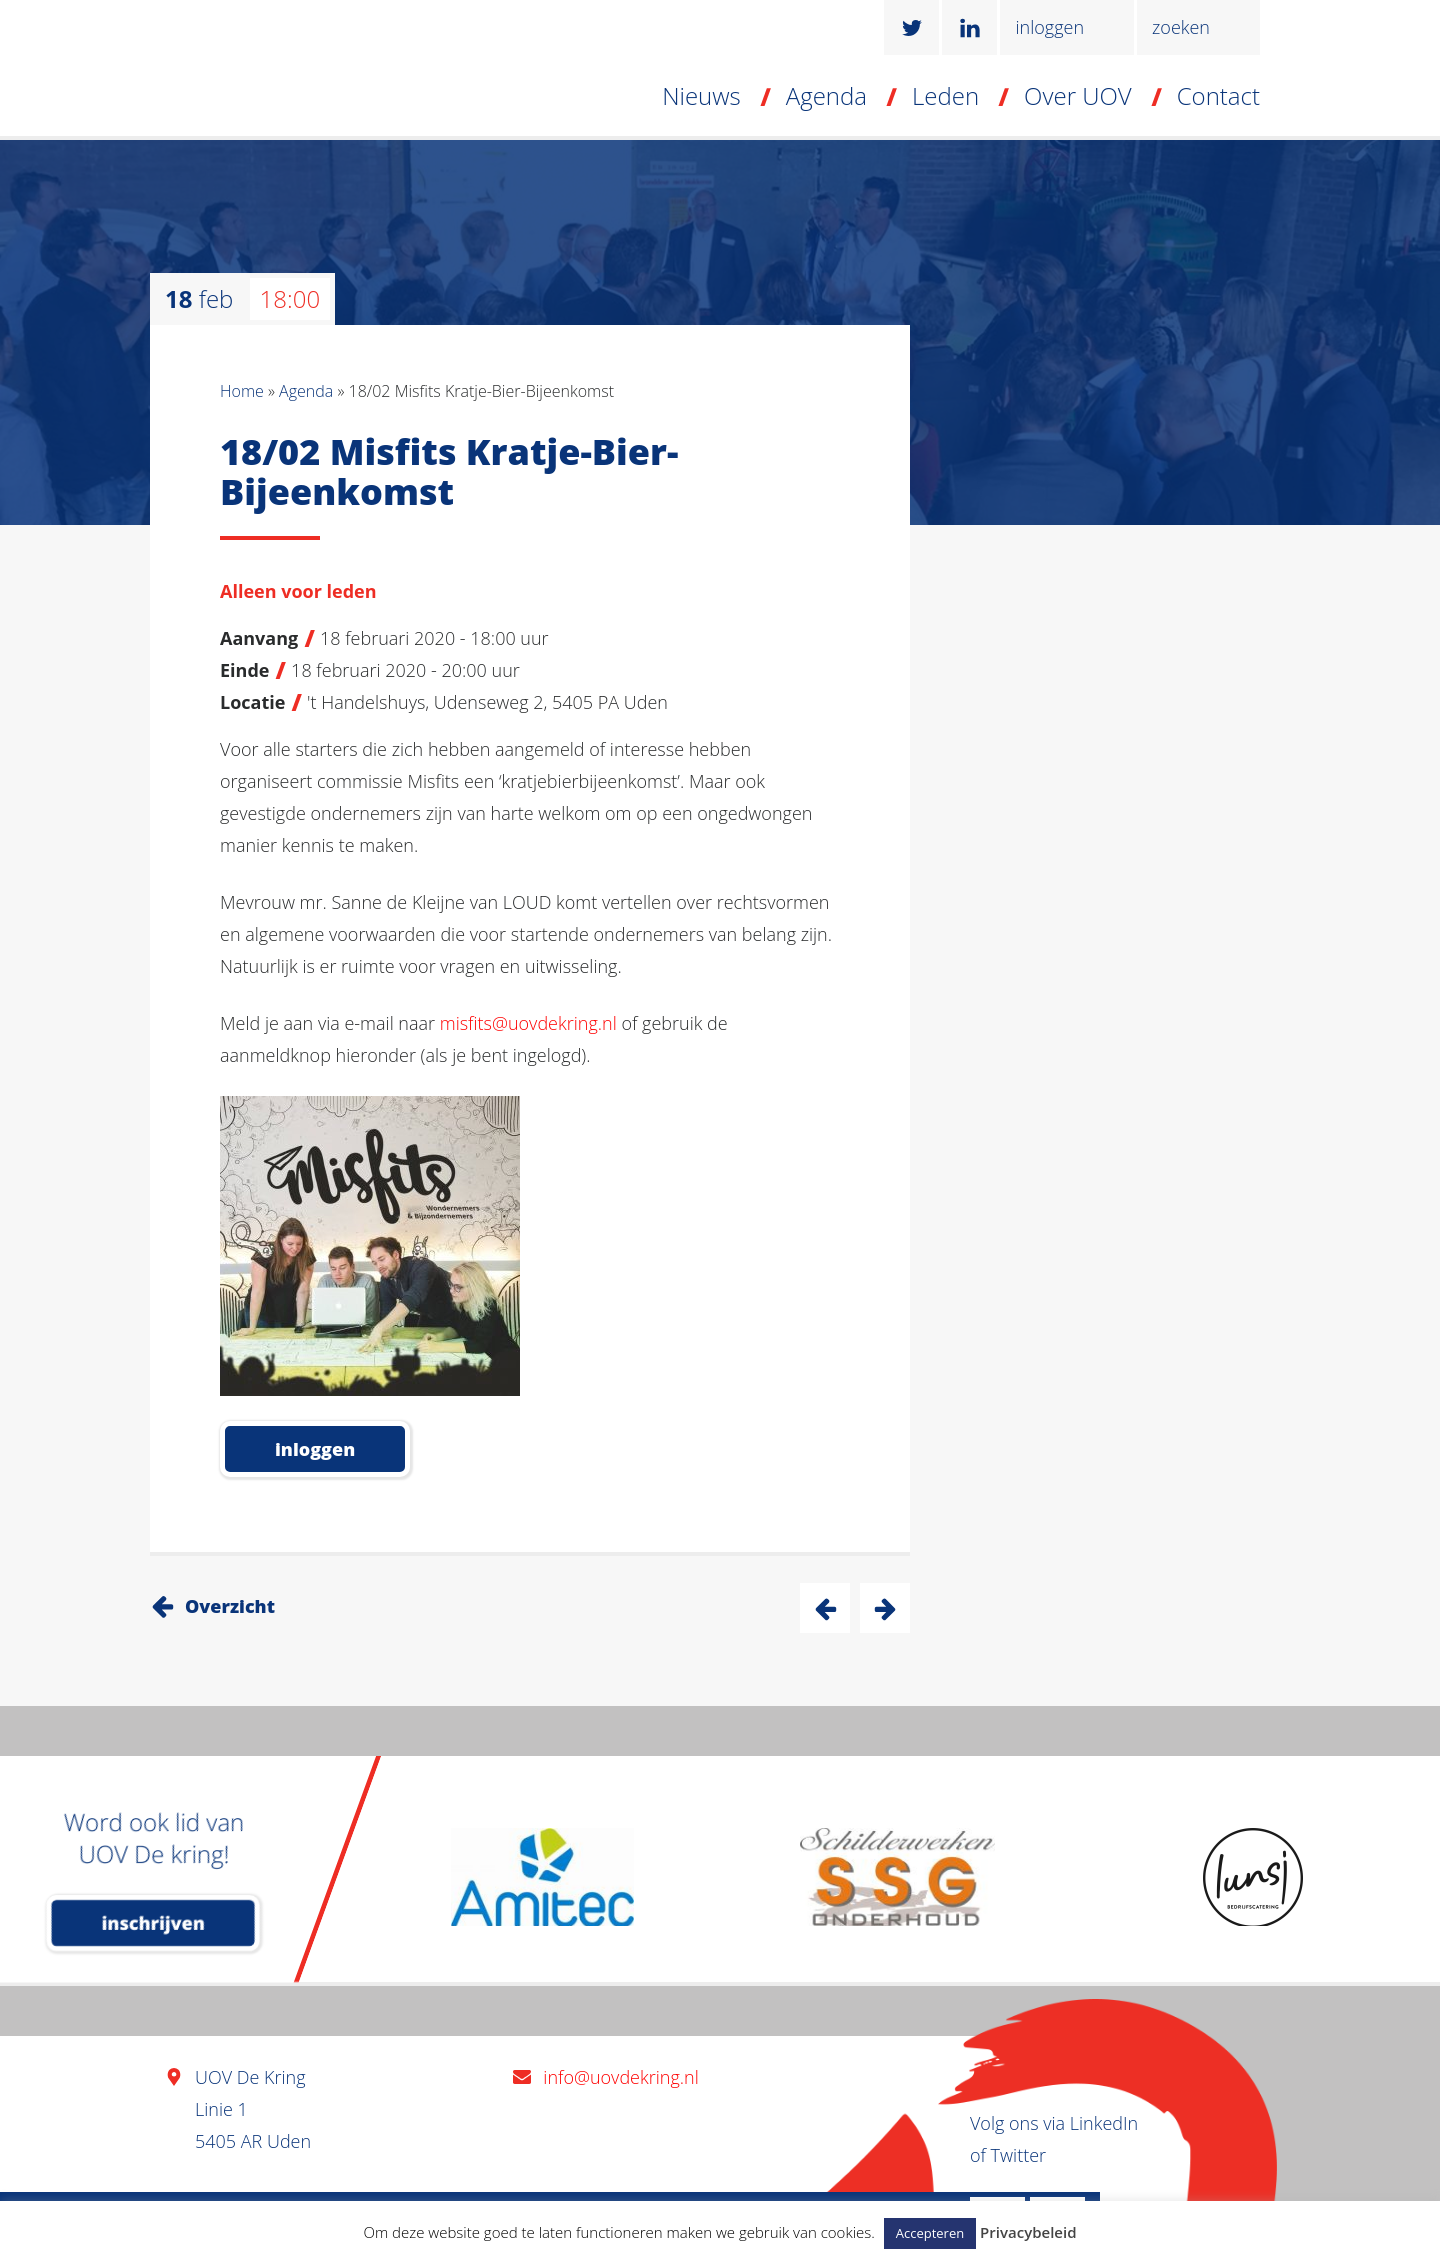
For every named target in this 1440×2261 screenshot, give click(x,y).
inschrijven (153, 1923)
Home (242, 391)
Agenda (826, 95)
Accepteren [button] (930, 2233)
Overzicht (230, 1606)
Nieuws (701, 95)
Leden (945, 95)
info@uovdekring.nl (620, 2077)
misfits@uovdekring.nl (528, 1023)
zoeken (1181, 27)
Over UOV (1078, 95)
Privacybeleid (1028, 2232)
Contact (1218, 95)
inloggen (1049, 27)
